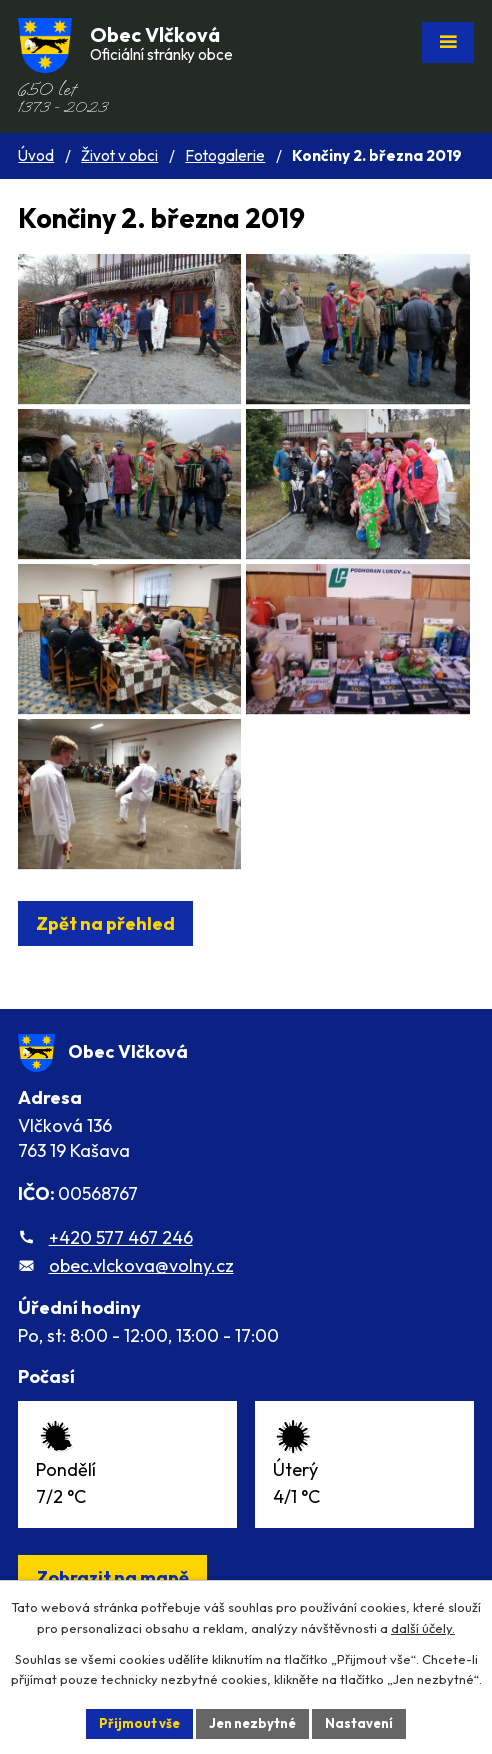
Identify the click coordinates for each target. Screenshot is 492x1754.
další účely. (423, 1628)
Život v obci (119, 155)
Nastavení (359, 1723)
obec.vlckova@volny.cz (141, 1265)
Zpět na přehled (105, 923)
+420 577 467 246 (121, 1237)
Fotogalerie (225, 155)
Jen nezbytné (252, 1723)
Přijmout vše (139, 1723)
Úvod (36, 155)
